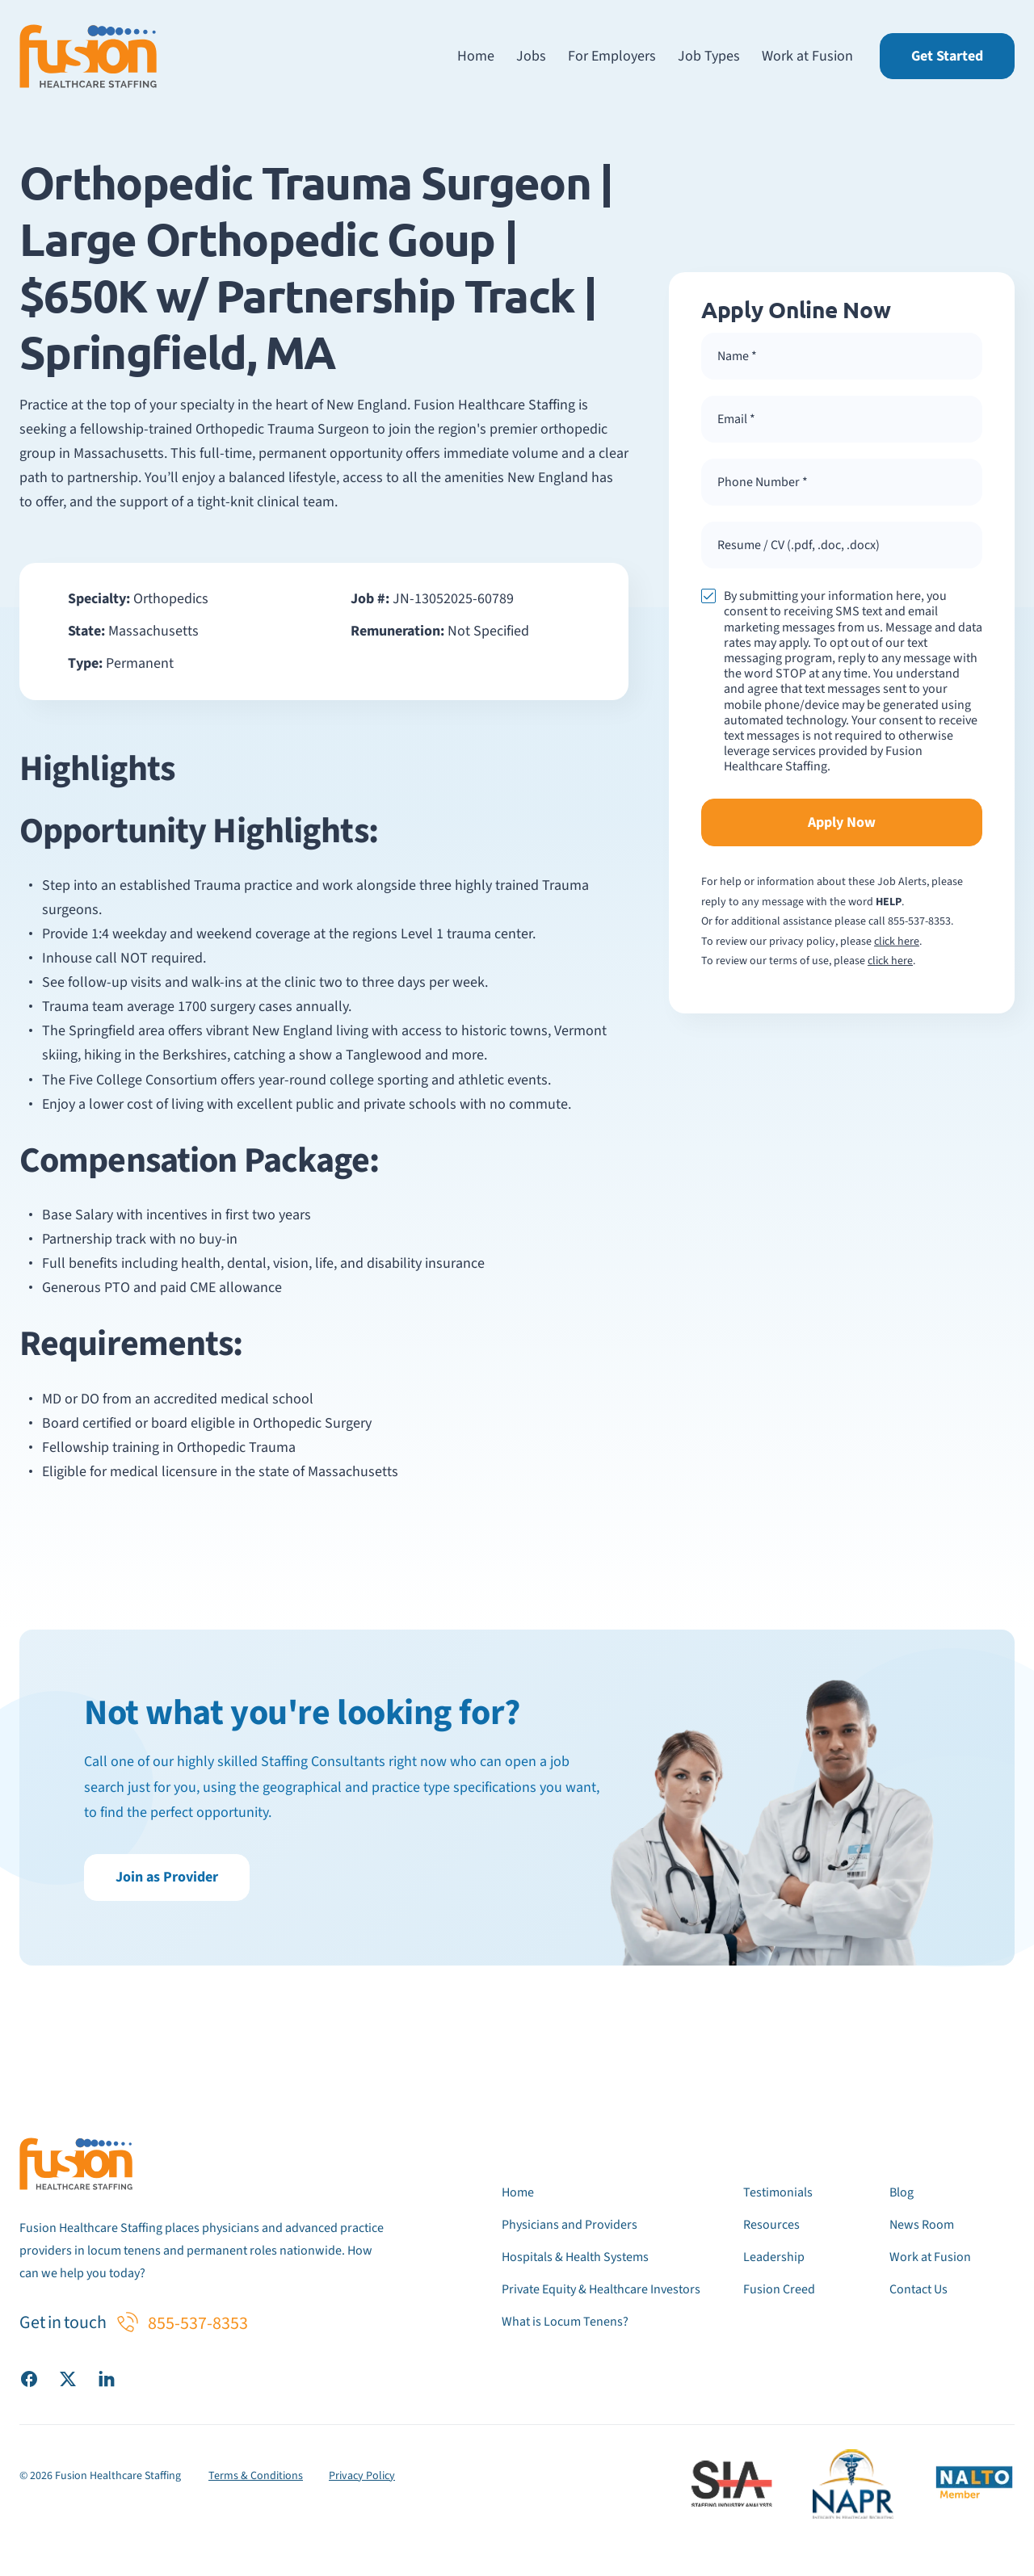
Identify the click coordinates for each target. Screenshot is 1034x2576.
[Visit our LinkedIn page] (106, 2378)
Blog (901, 2192)
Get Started (947, 56)
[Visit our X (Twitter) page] (68, 2378)
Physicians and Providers (569, 2225)
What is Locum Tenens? (565, 2322)
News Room (921, 2225)
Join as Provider (167, 1877)
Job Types (709, 56)
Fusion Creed (779, 2289)
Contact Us (918, 2289)
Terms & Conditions (255, 2476)
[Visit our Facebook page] (29, 2378)
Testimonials (778, 2192)
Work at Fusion (807, 56)
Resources (771, 2225)
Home (475, 56)
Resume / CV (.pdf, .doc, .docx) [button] (798, 545)
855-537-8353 (919, 921)
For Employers (612, 56)
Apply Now (842, 822)
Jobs (531, 56)
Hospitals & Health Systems (575, 2257)
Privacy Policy (362, 2476)
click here (896, 941)
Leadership (774, 2257)
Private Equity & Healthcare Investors (601, 2289)
